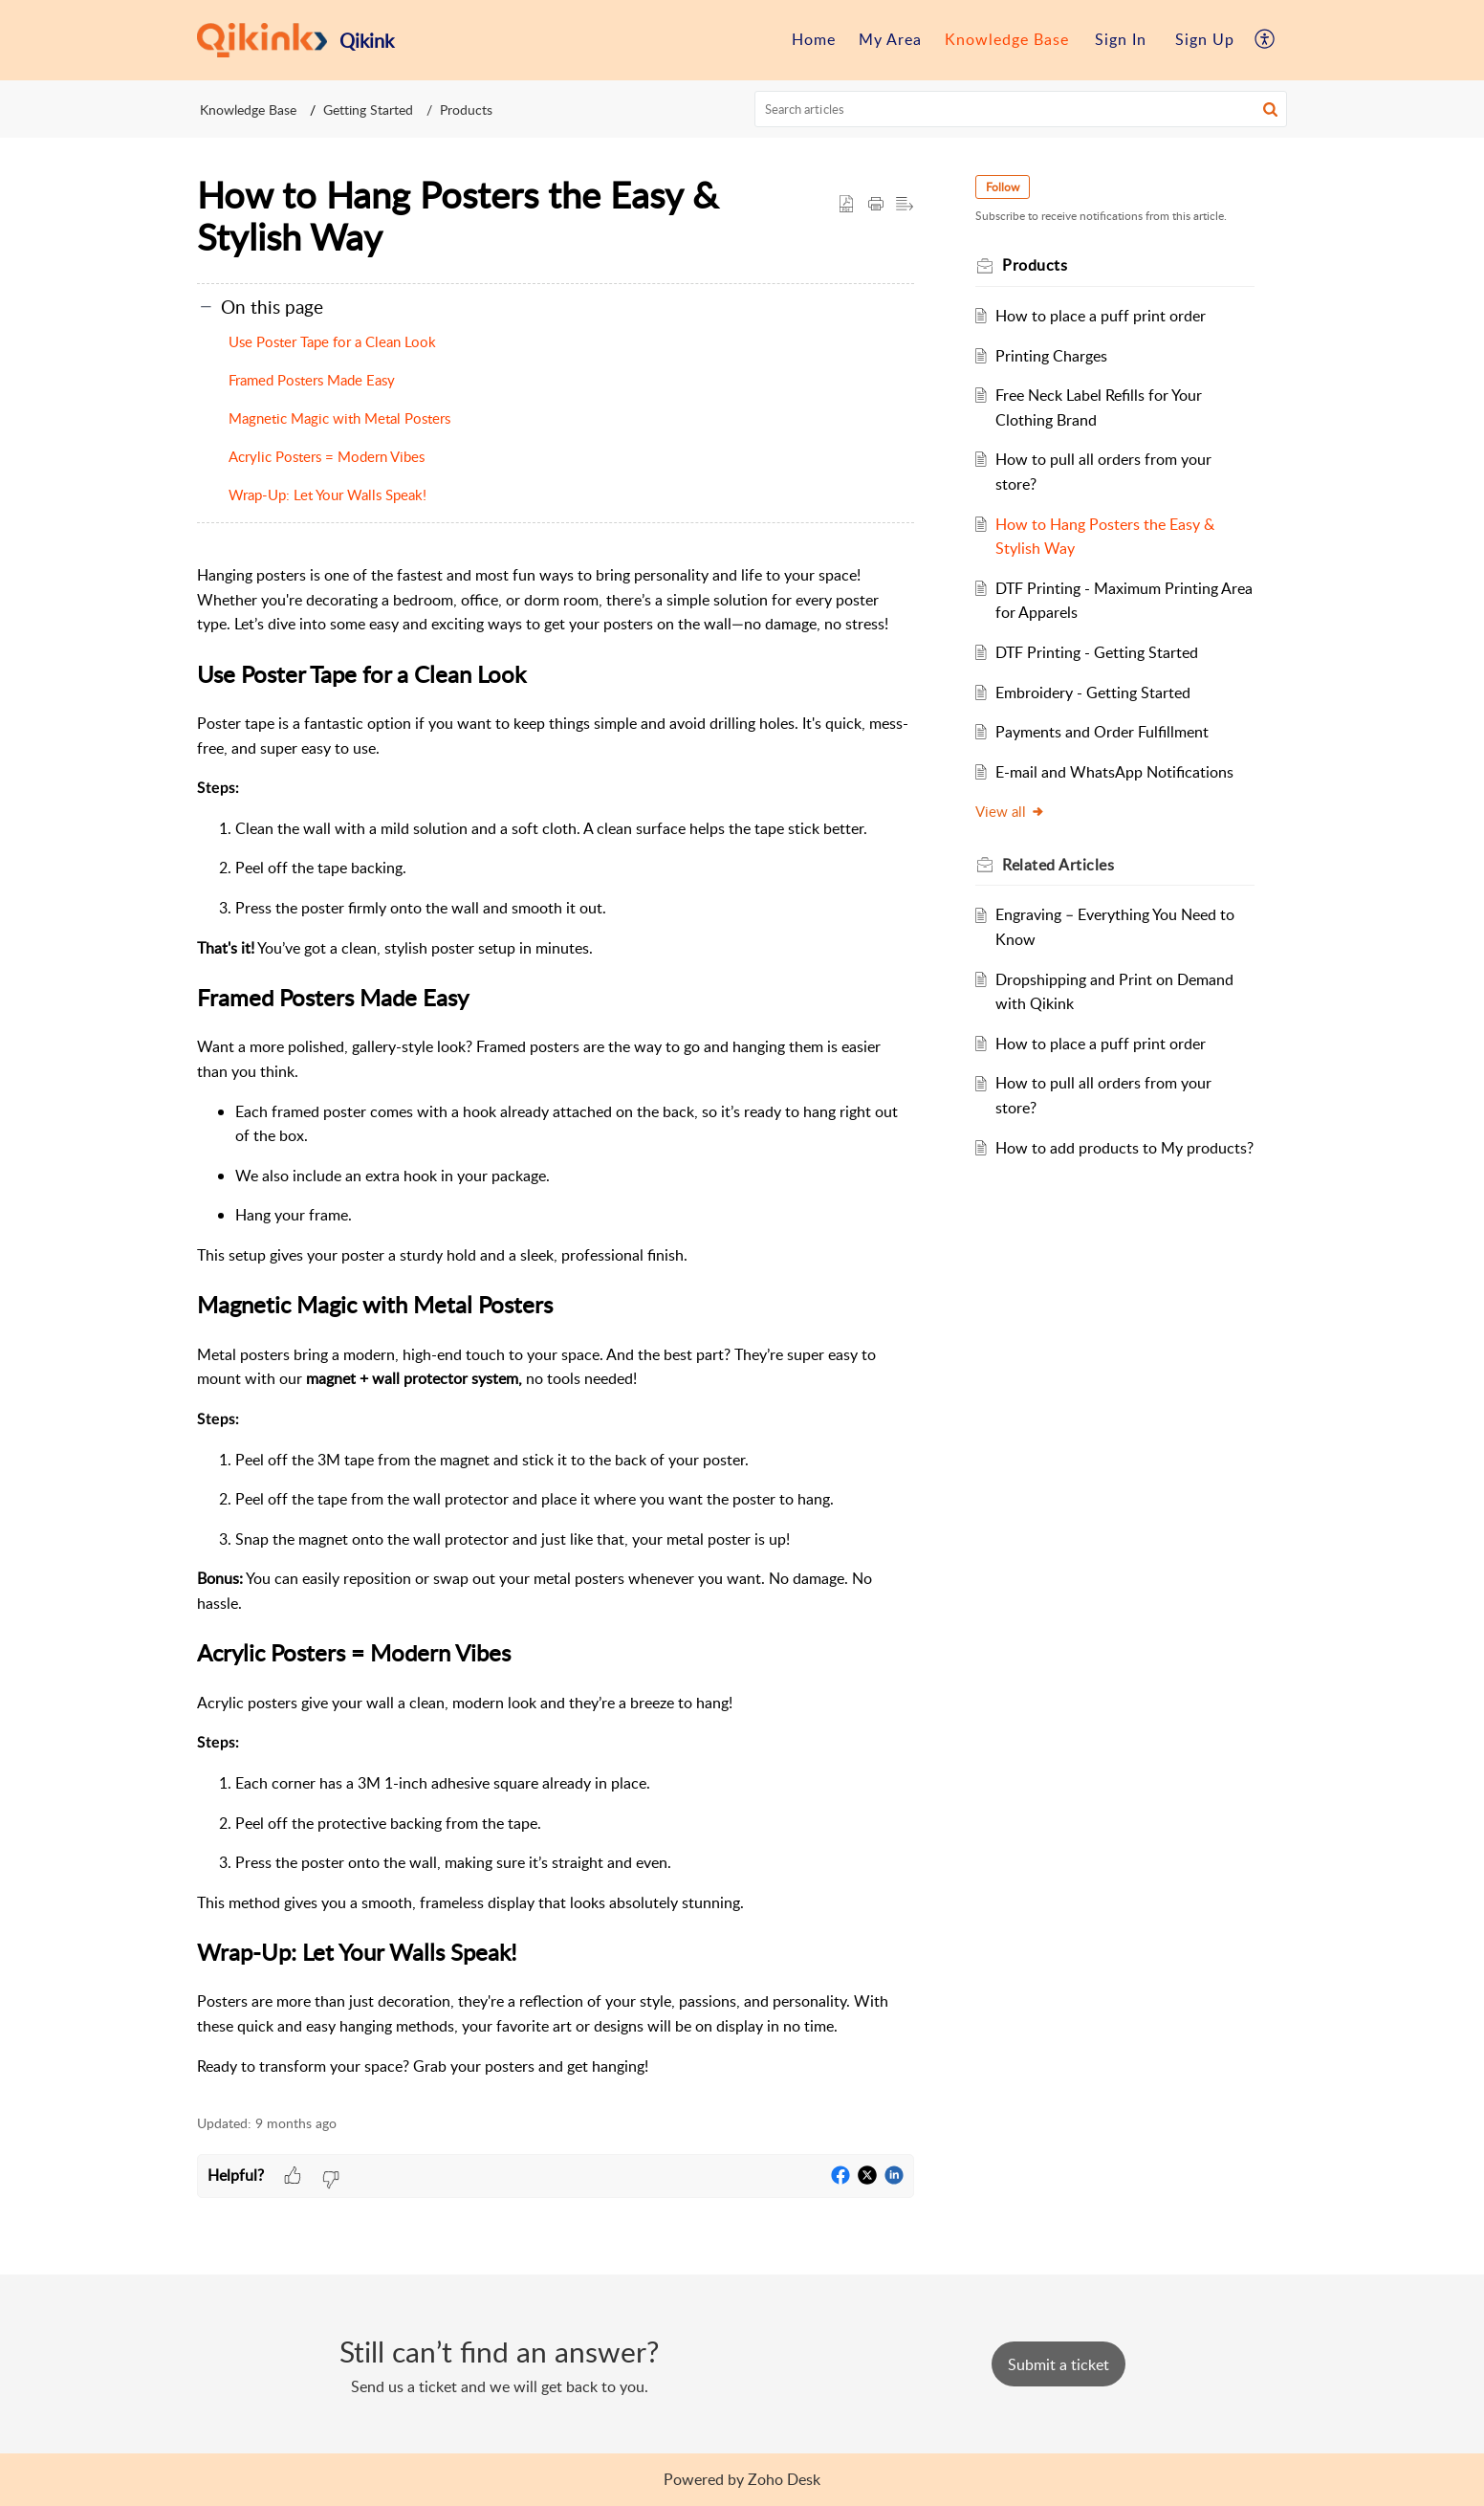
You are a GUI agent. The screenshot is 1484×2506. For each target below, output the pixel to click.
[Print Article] (876, 204)
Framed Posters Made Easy (312, 379)
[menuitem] (813, 40)
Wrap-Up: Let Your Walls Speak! (327, 494)
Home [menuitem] (814, 39)
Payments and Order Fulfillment (1102, 731)
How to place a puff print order (1100, 315)
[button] (1270, 109)
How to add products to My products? (1124, 1147)
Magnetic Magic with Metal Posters (339, 418)
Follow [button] (1002, 187)
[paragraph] (555, 1320)
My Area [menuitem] (890, 39)
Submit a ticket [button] (1058, 2364)
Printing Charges (1051, 355)
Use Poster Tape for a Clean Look (332, 341)
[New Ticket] (1058, 2364)
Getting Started (368, 109)
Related (1058, 864)
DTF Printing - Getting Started (1096, 652)
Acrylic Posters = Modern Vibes (327, 456)
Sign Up (1204, 39)
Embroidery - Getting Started (1092, 692)
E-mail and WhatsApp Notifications (1114, 771)
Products (466, 109)
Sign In (1120, 39)
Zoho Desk (784, 2479)
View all (1010, 811)
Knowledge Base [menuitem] (1007, 39)
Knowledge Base (248, 109)
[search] (1021, 109)
